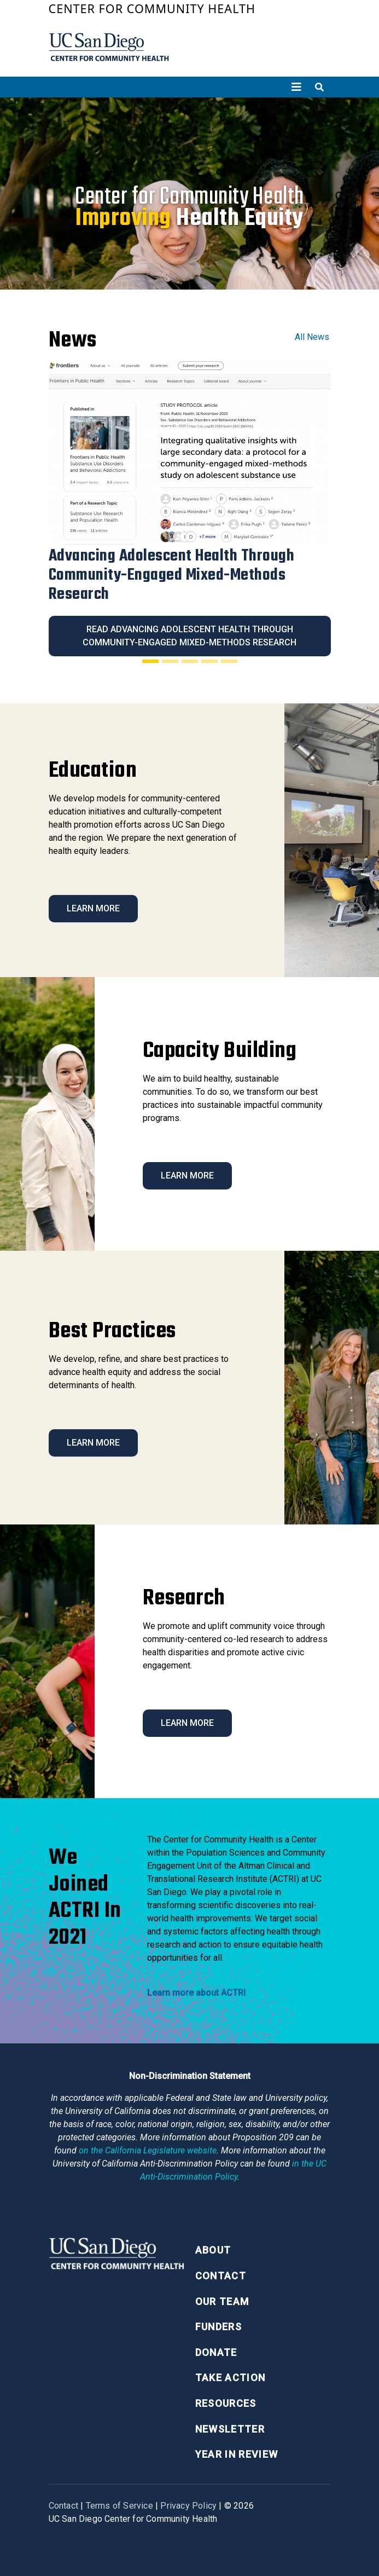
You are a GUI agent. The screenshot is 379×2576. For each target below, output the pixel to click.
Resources (225, 2403)
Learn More (93, 908)
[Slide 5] (229, 661)
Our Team (222, 2301)
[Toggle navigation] (296, 87)
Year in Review (236, 2454)
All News (312, 337)
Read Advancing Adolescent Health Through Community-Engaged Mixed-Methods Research (189, 636)
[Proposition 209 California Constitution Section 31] (148, 2150)
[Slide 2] (170, 661)
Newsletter (230, 2429)
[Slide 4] (209, 661)
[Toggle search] (319, 87)
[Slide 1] (150, 661)
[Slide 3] (190, 661)
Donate (216, 2352)
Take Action (230, 2377)
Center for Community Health (152, 8)
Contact (220, 2276)
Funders (218, 2326)
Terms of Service (119, 2505)
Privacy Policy (188, 2505)
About (213, 2250)
